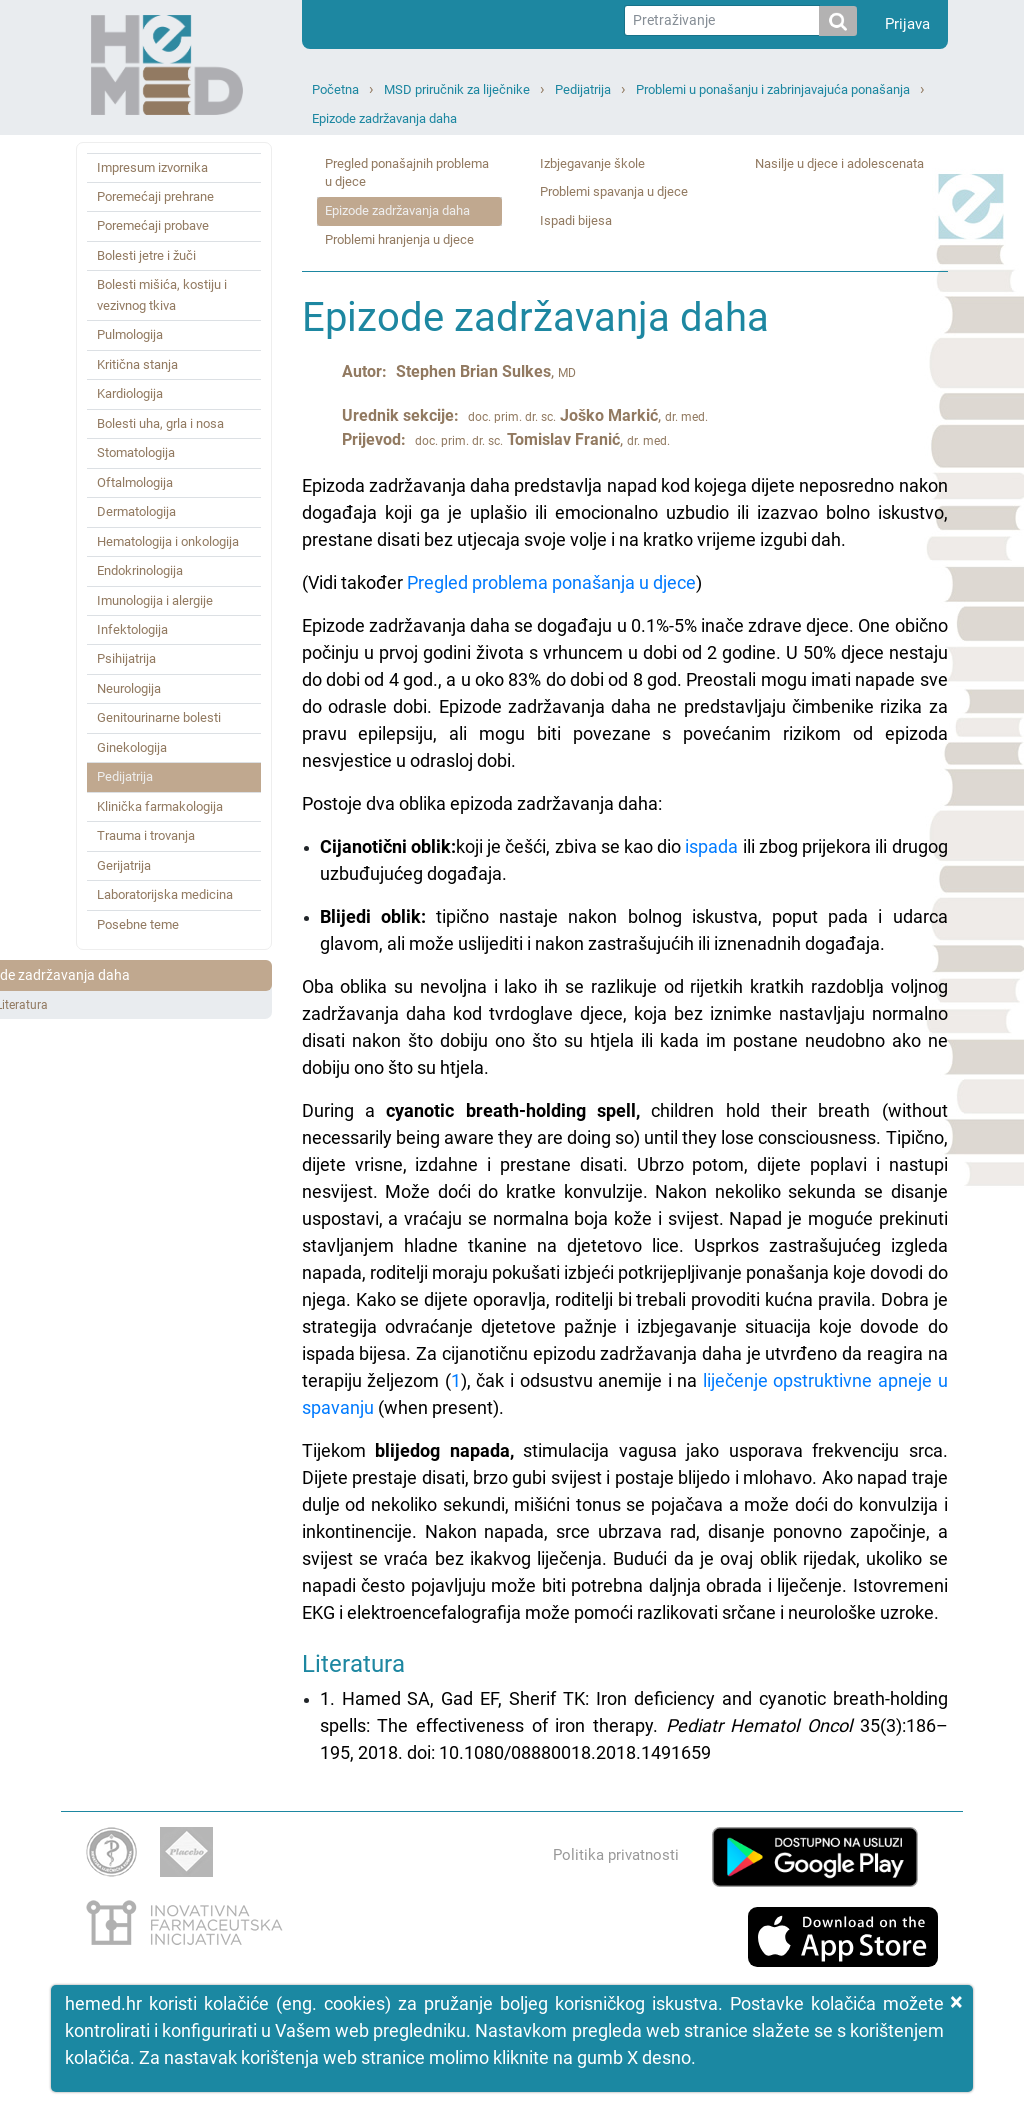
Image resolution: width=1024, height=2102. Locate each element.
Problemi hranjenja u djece (399, 239)
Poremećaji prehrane (155, 196)
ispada (711, 846)
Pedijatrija (583, 89)
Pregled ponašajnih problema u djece (407, 173)
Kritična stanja (137, 364)
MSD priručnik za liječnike (457, 89)
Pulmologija (130, 334)
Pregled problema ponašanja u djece (551, 582)
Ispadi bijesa (576, 220)
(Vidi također (354, 582)
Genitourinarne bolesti (159, 717)
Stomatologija (136, 452)
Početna (335, 89)
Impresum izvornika (152, 167)
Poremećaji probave (153, 225)
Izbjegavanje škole (592, 163)
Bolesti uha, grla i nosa (160, 423)
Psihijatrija (126, 658)
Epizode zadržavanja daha (384, 118)
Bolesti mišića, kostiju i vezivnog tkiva (162, 294)
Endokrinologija (140, 570)
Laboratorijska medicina (165, 894)
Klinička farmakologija (160, 806)
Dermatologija (136, 511)
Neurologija (129, 688)
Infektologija (132, 629)
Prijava (907, 24)
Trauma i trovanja (146, 835)
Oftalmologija (135, 482)
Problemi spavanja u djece (614, 191)
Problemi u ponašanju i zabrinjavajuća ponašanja (773, 89)
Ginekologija (132, 747)
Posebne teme (138, 924)
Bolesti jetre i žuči (146, 255)
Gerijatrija (124, 865)
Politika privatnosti (616, 1855)
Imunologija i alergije (155, 600)
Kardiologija (130, 393)
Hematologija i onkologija (168, 541)
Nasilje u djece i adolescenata (839, 163)
